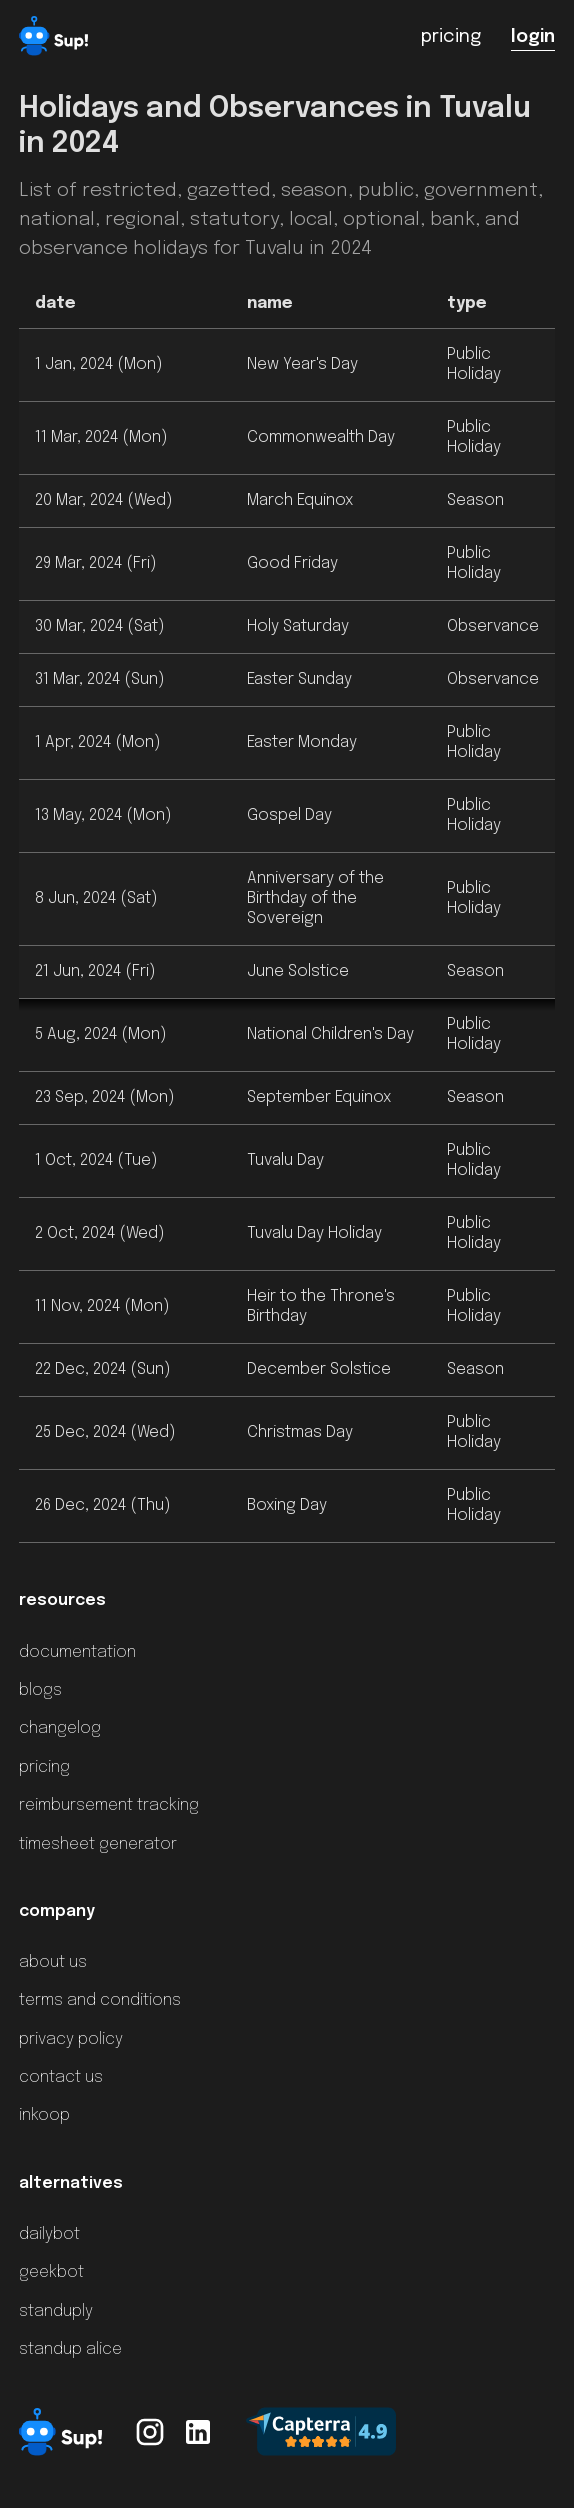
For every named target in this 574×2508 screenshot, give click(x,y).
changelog (60, 1728)
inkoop (44, 2115)
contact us (61, 2077)
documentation (77, 1652)
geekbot (51, 2272)
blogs (40, 1690)
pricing (44, 1767)
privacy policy (71, 2039)
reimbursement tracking (109, 1805)
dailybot (49, 2234)
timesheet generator (98, 1844)
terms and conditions (100, 2000)
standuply (56, 2311)
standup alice (70, 2349)
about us (53, 1962)
